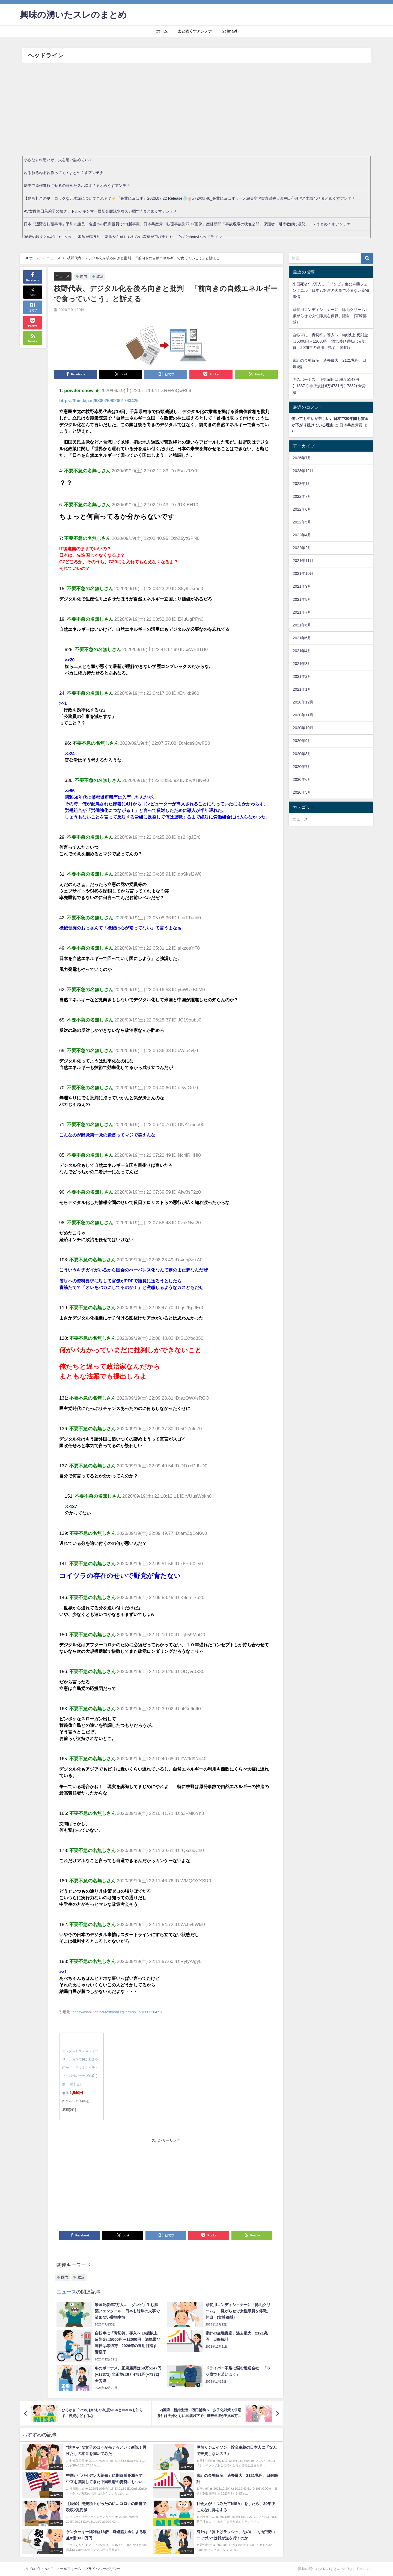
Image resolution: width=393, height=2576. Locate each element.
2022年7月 (302, 496)
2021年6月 (302, 625)
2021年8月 (302, 599)
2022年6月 (302, 509)
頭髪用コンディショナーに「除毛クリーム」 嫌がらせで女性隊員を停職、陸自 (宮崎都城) (333, 316)
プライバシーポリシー (102, 2569)
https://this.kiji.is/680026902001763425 (99, 400)
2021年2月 (302, 676)
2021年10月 (303, 573)
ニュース (62, 276)
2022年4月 (302, 535)
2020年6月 (302, 779)
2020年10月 (303, 728)
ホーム (162, 31)
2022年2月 (302, 548)
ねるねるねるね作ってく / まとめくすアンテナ (63, 173)
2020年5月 (302, 792)
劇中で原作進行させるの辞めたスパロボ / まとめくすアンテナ (77, 185)
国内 (83, 276)
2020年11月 (303, 715)
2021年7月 (302, 612)
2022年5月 (302, 522)
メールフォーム (68, 2569)
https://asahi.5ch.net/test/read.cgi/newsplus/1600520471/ (117, 2012)
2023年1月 (302, 483)
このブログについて (37, 2569)
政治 (99, 276)
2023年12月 (303, 471)
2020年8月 (302, 754)
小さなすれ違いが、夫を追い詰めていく (58, 160)
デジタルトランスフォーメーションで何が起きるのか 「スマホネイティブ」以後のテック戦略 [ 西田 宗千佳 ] (80, 2067)
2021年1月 (302, 689)
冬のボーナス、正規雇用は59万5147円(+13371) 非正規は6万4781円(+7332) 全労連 (329, 386)
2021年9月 (302, 586)
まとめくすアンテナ (195, 31)
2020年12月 (303, 702)
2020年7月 (302, 767)
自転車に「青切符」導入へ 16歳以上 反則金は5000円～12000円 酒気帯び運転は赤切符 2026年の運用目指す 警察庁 (330, 341)
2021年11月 (303, 561)
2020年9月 (302, 741)
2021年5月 (302, 638)
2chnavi (229, 31)
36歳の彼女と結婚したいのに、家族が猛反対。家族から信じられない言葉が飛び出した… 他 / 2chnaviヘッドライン (123, 237)
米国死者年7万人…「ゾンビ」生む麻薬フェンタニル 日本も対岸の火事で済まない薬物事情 (331, 290)
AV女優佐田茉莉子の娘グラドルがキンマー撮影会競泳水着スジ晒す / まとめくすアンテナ (100, 211)
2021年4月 (302, 651)
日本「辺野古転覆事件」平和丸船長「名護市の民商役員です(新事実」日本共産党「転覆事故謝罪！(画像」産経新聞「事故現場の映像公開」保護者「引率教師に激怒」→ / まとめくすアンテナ (187, 224)
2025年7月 (302, 458)
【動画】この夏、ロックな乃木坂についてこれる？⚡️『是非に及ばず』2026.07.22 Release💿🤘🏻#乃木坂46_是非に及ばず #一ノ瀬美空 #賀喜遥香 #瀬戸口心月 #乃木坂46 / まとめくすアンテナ (189, 198)
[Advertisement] (196, 114)
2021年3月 (302, 664)
